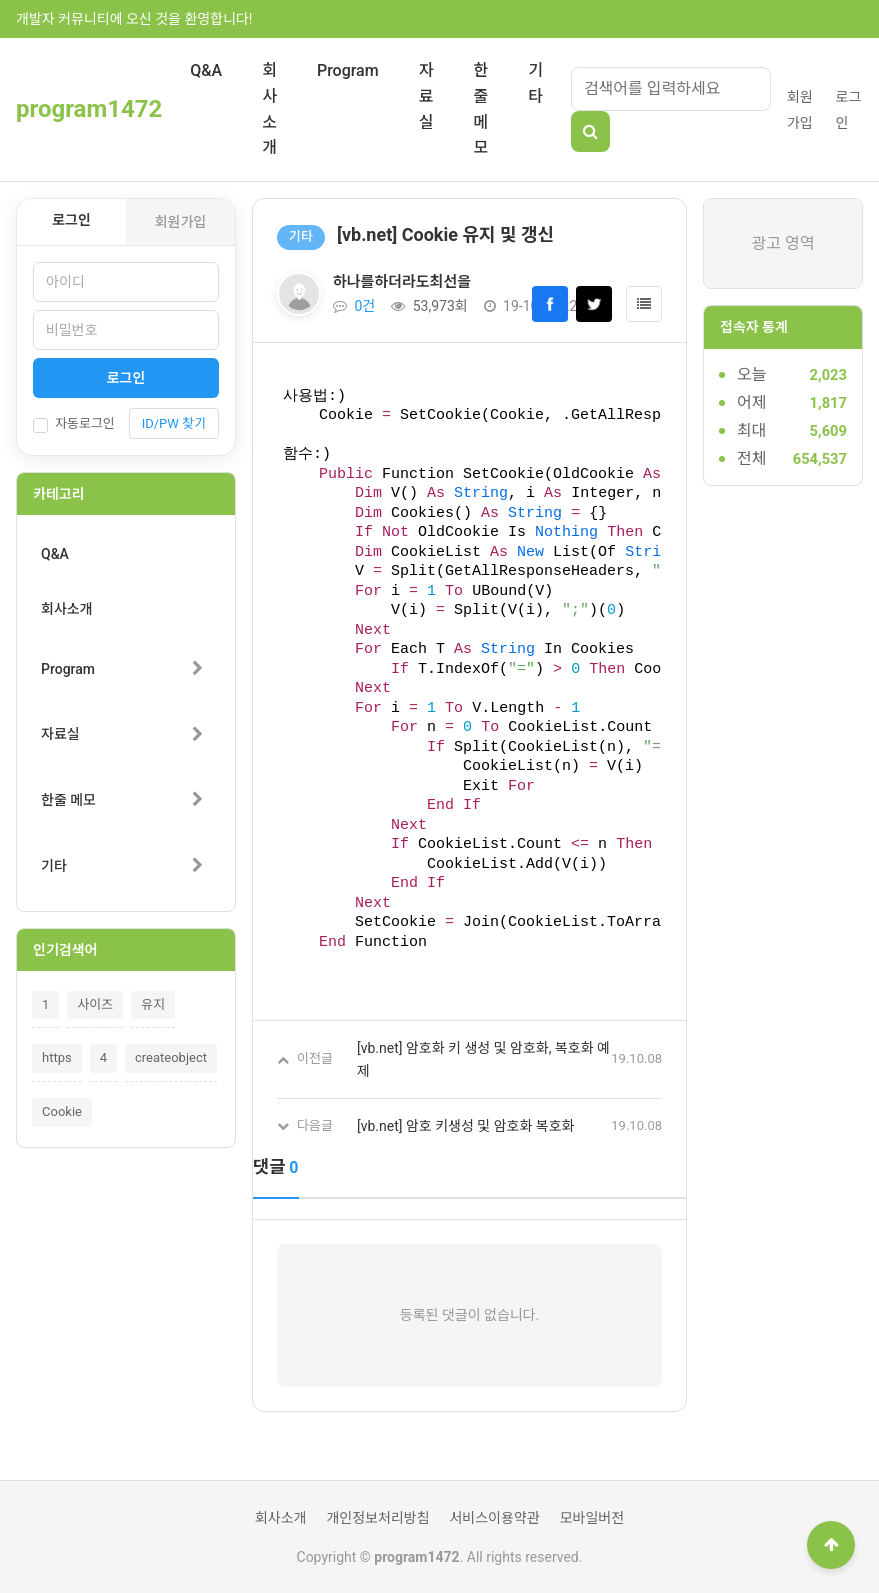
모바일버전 (592, 1518)
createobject (171, 1057)
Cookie (62, 1111)
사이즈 (95, 1004)
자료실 (426, 96)
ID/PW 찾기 (174, 423)
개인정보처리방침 (377, 1518)
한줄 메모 (480, 109)
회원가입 (181, 222)
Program (348, 70)
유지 (153, 1004)
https (57, 1057)
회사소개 (269, 109)
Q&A (206, 70)
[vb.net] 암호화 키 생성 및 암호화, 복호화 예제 (483, 1059)
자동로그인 (74, 423)
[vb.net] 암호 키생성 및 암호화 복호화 (465, 1126)
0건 (354, 306)
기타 (535, 83)
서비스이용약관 (494, 1518)
